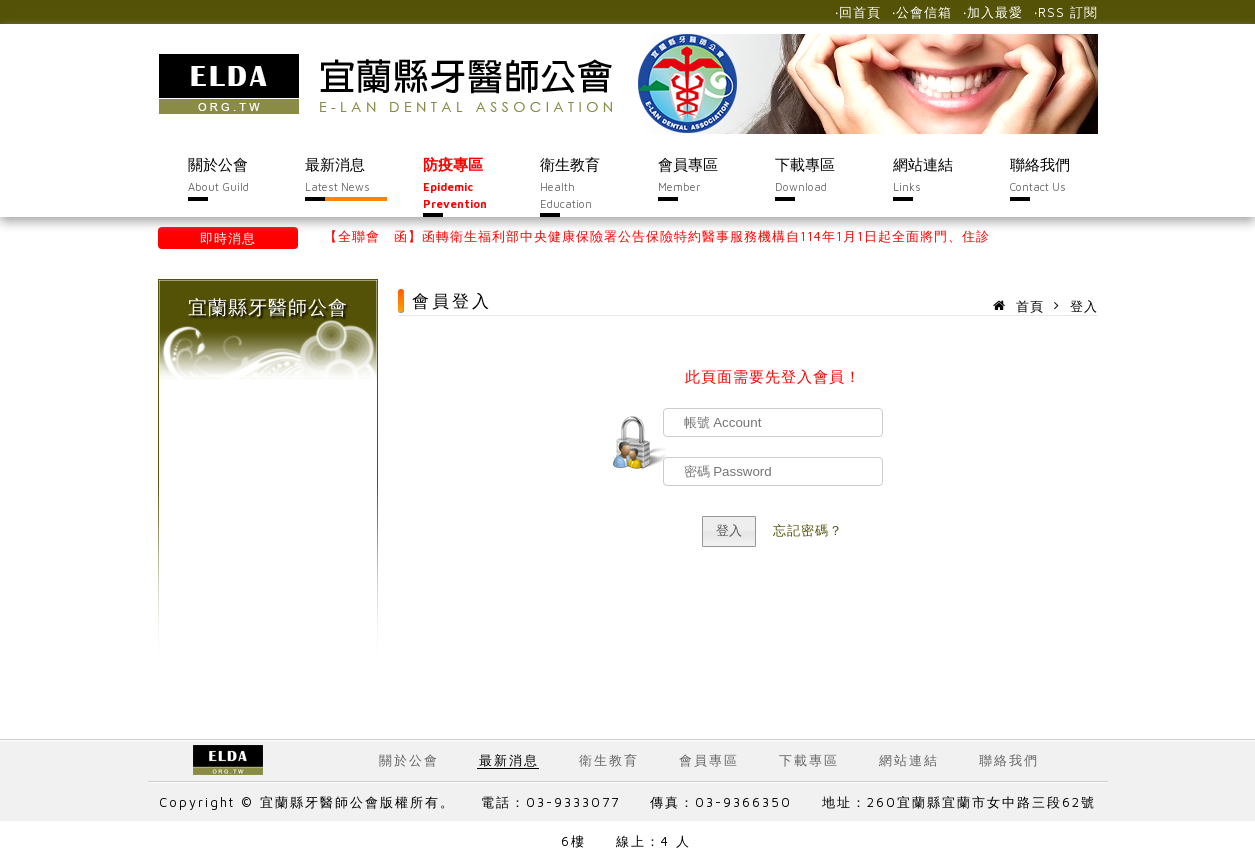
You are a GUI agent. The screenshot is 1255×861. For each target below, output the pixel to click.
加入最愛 (995, 12)
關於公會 (409, 760)
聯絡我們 (1009, 760)
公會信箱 (924, 12)
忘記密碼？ (808, 530)
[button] (729, 531)
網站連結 (909, 760)
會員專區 (709, 760)
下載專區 (809, 760)
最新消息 (509, 760)
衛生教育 (609, 760)
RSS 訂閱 (1068, 12)
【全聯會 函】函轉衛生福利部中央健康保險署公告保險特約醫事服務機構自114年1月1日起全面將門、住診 (657, 236)
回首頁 (860, 12)
